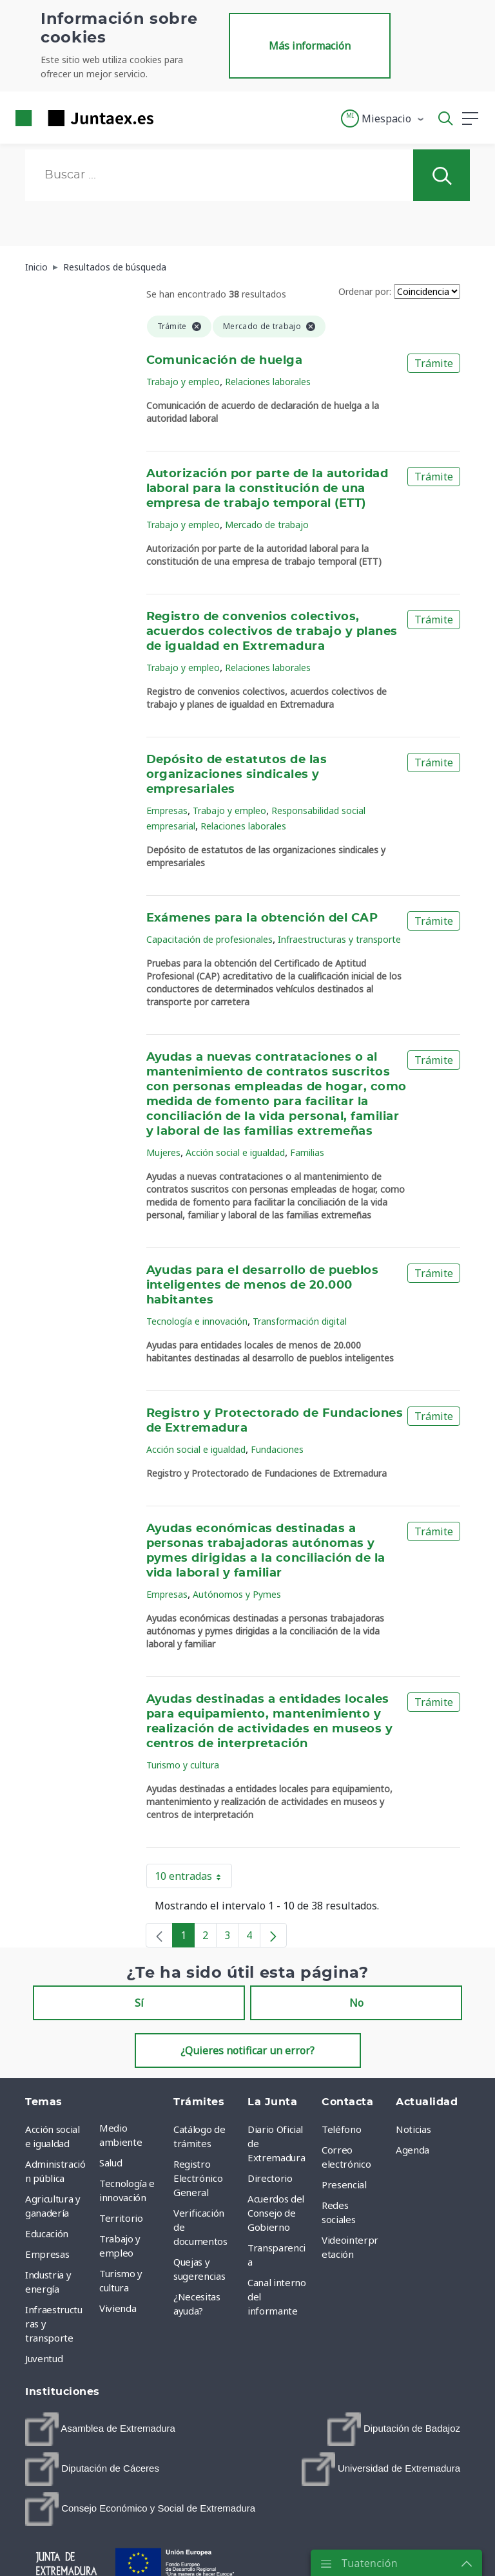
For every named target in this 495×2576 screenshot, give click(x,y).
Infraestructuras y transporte (339, 939)
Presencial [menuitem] (344, 2184)
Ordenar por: (364, 291)
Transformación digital (300, 1321)
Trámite (433, 363)
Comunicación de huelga (224, 360)
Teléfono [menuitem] (341, 2129)
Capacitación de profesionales (209, 939)
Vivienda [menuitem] (117, 2308)
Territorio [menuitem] (121, 2217)
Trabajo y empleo (183, 381)
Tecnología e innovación (197, 1321)
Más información (310, 46)
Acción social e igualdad (235, 1152)
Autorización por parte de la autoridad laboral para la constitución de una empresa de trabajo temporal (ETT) (267, 488)
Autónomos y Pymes (237, 1594)
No (356, 2003)
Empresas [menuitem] (47, 2254)
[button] (383, 118)
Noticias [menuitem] (413, 2129)
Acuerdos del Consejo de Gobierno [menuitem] (276, 2212)
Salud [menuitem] (110, 2162)
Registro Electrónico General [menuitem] (197, 2178)
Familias (307, 1152)
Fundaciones (277, 1449)
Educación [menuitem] (46, 2233)
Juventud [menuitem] (44, 2358)
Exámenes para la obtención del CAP (262, 918)
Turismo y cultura (182, 1765)
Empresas (167, 810)
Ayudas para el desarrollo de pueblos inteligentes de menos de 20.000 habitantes (262, 1285)
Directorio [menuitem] (270, 2178)
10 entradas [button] (193, 1878)
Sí (139, 2003)
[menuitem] (100, 2429)
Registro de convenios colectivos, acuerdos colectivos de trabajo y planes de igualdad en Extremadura (272, 631)
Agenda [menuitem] (412, 2149)
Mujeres (163, 1152)
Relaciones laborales (268, 381)
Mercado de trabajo (267, 524)
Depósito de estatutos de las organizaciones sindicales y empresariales (236, 774)
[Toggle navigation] (171, 118)
